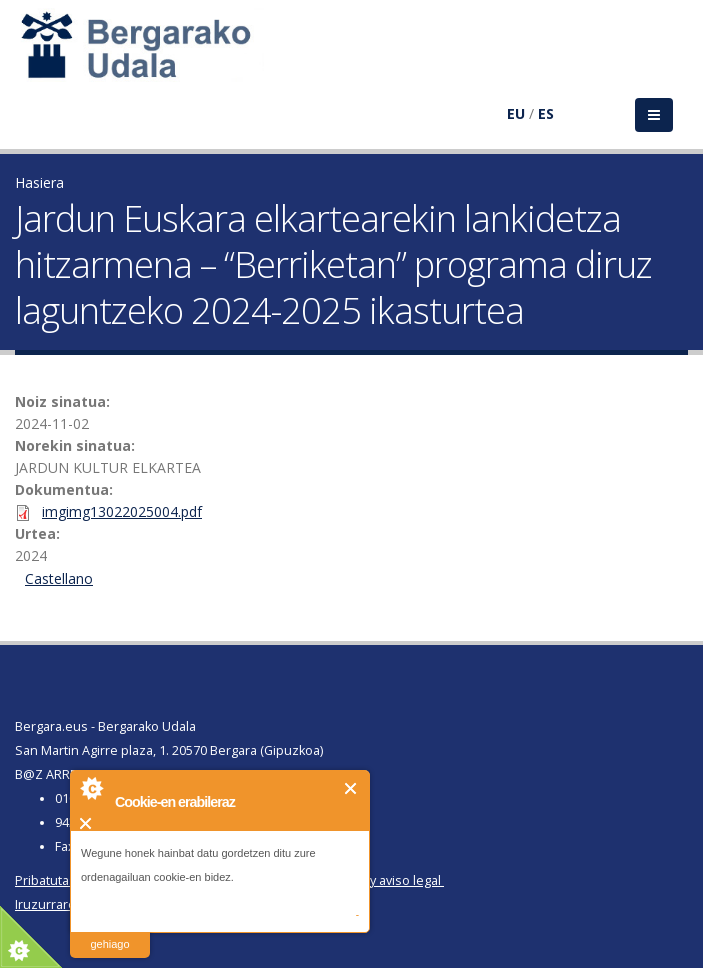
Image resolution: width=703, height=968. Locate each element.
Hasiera (39, 182)
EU (516, 113)
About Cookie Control (91, 788)
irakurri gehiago (109, 931)
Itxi (351, 788)
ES (546, 113)
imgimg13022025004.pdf (122, 511)
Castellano (59, 578)
